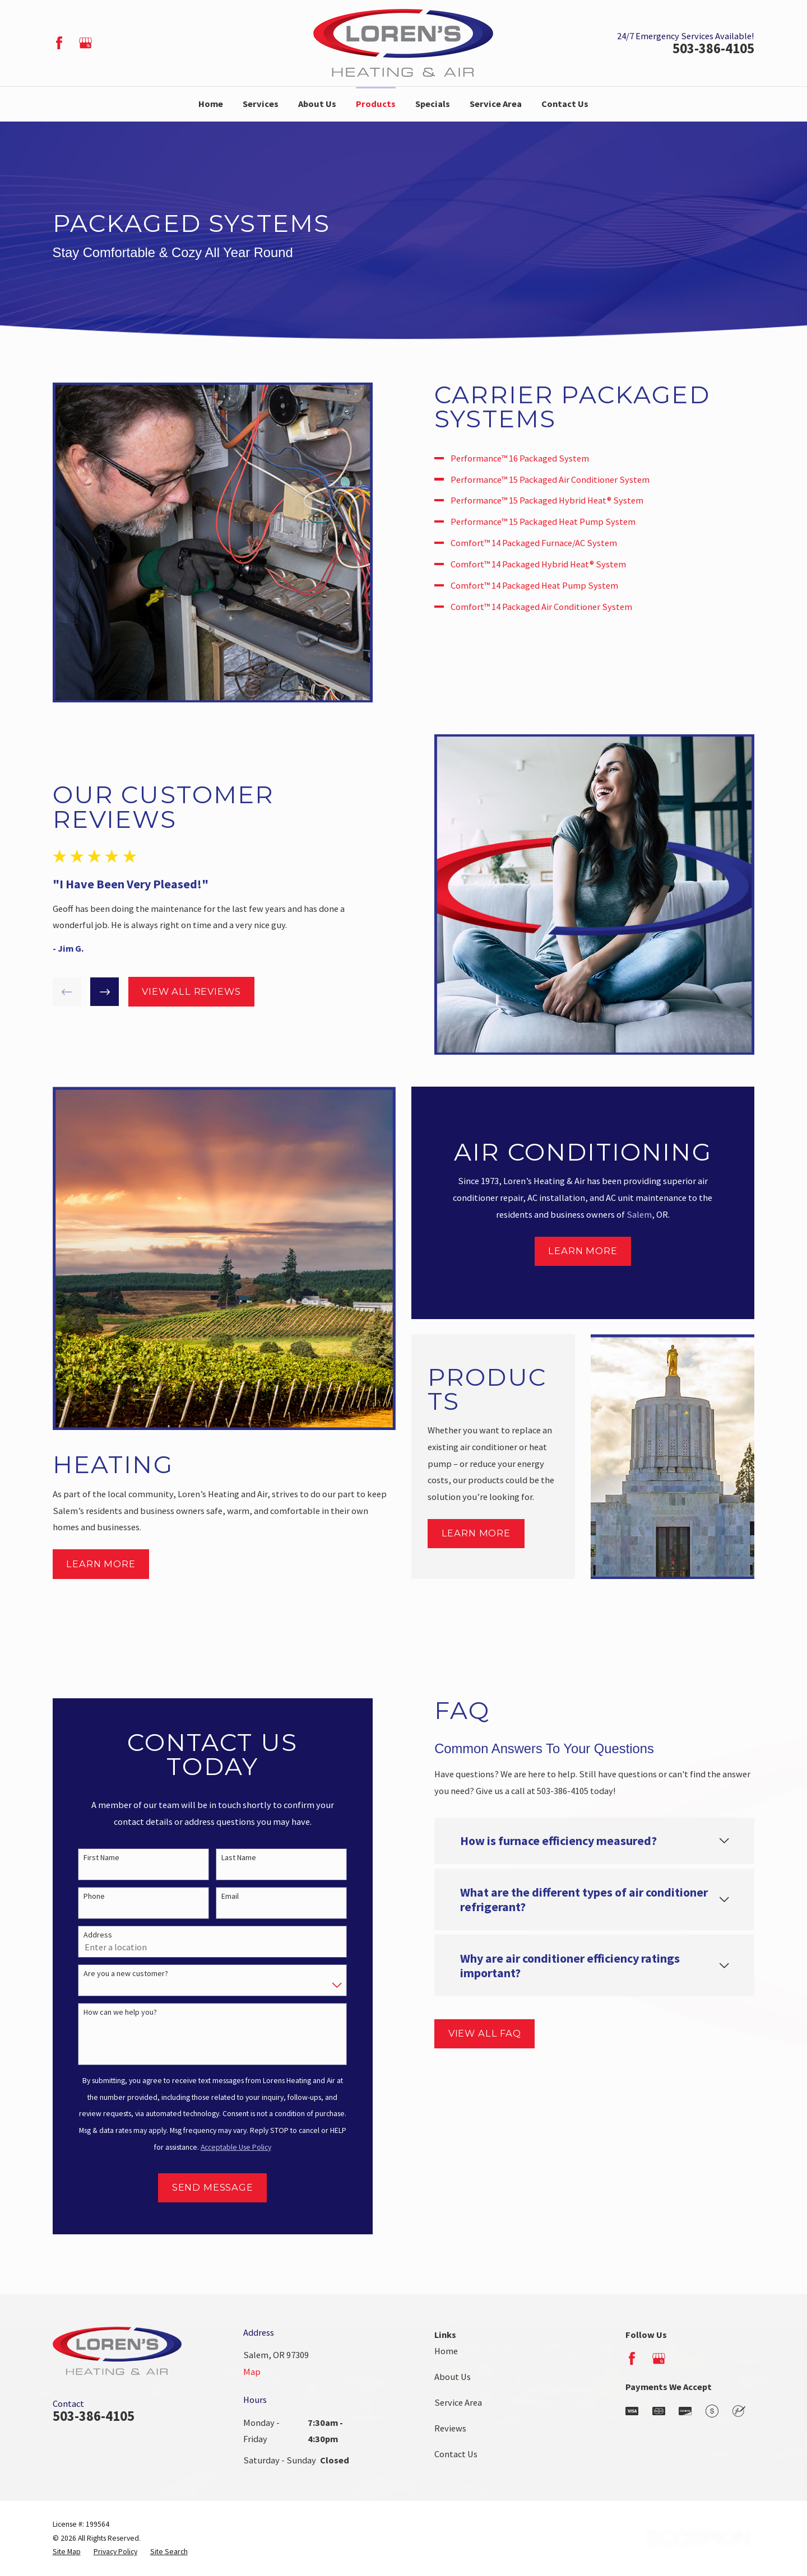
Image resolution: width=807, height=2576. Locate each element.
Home (446, 2350)
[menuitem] (67, 2552)
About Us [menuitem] (317, 103)
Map (252, 2371)
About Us (452, 2376)
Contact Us (455, 2453)
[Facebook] (59, 42)
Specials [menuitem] (432, 103)
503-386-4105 (713, 49)
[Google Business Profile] (85, 42)
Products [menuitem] (376, 103)
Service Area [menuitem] (496, 103)
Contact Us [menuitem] (564, 103)
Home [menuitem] (210, 103)
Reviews (450, 2428)
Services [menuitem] (261, 103)
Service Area (458, 2402)
